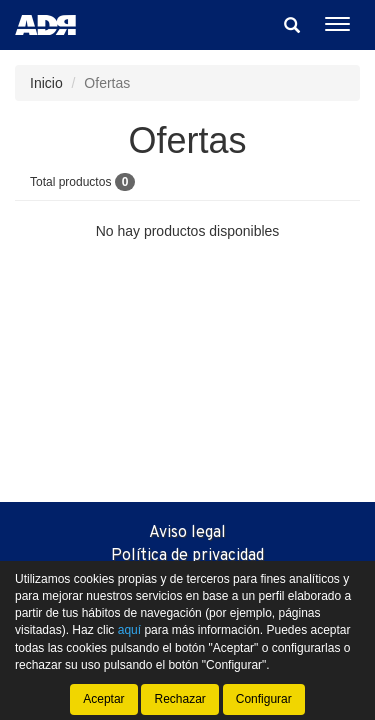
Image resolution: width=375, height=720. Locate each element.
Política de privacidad (187, 556)
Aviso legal (187, 533)
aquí (129, 630)
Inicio (46, 83)
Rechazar (179, 699)
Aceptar (103, 699)
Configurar (264, 699)
